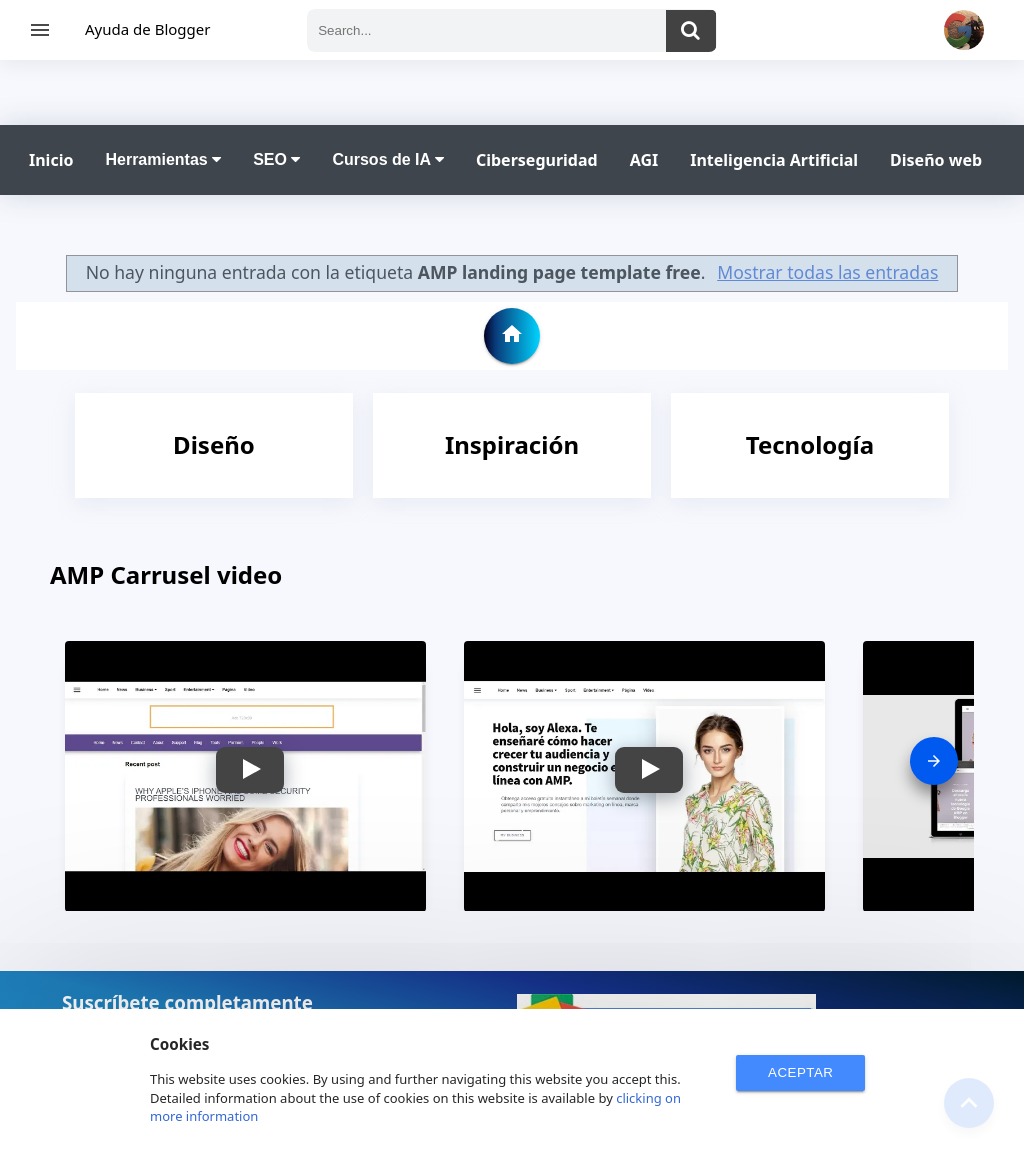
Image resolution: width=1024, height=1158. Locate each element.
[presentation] (934, 761)
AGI (644, 160)
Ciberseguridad (537, 160)
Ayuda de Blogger (147, 29)
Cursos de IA (388, 159)
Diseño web (936, 160)
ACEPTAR (800, 1072)
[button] (250, 770)
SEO (276, 159)
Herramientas (163, 159)
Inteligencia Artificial (774, 160)
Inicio (51, 160)
